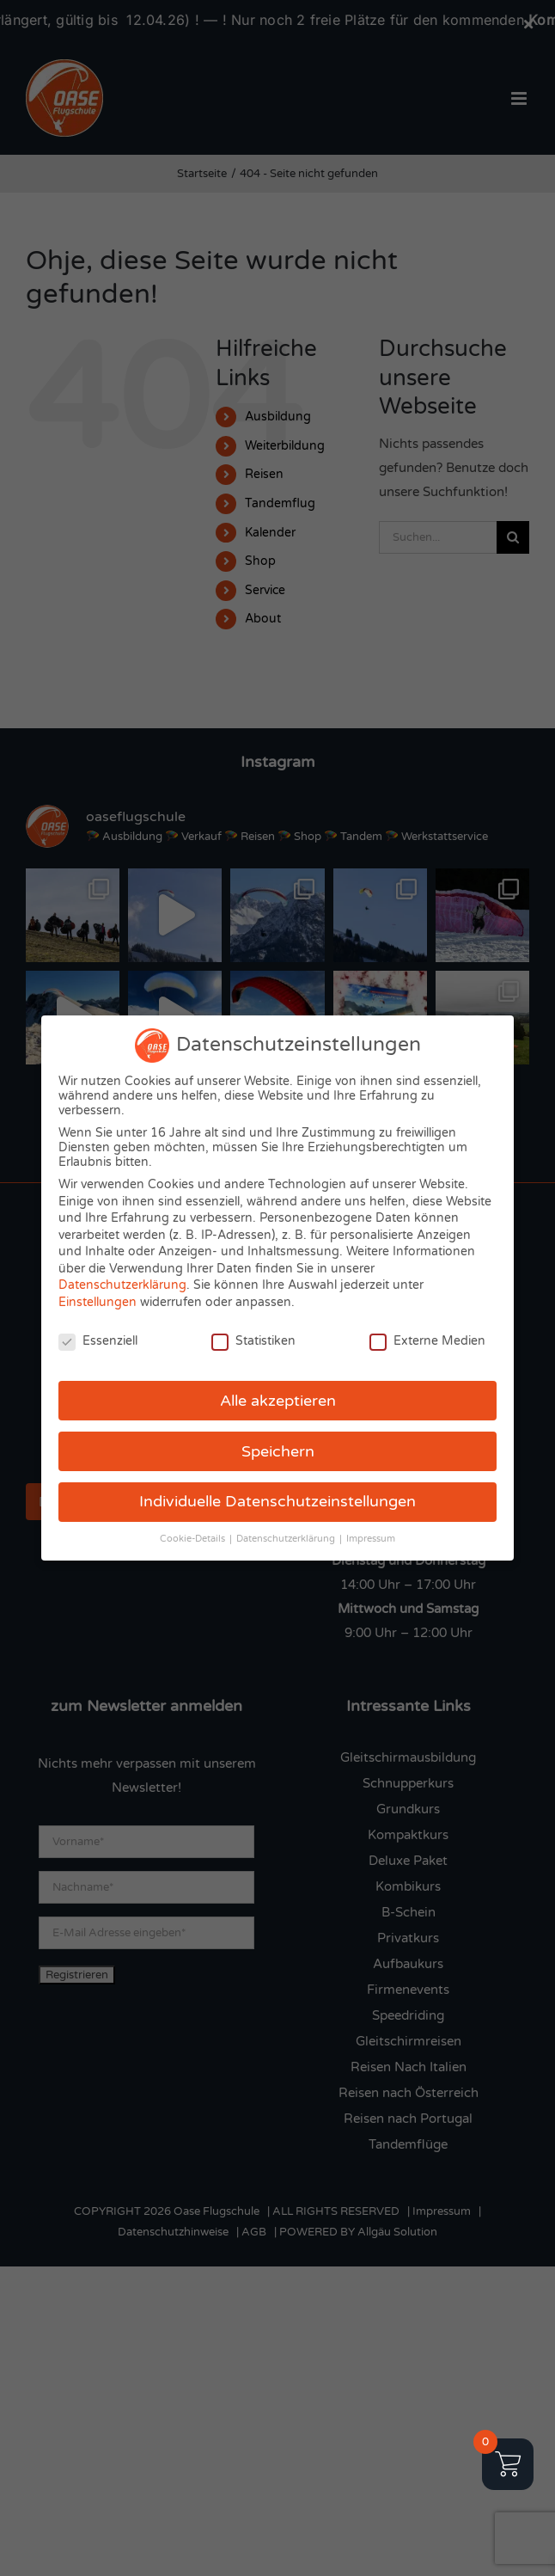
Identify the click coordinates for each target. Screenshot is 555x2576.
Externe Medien (427, 1341)
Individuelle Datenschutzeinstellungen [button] (277, 1502)
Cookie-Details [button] (194, 1538)
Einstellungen (97, 1302)
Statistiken (253, 1341)
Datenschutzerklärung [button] (287, 1538)
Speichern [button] (277, 1452)
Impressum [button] (370, 1538)
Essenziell (97, 1341)
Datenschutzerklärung (122, 1285)
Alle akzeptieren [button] (278, 1401)
